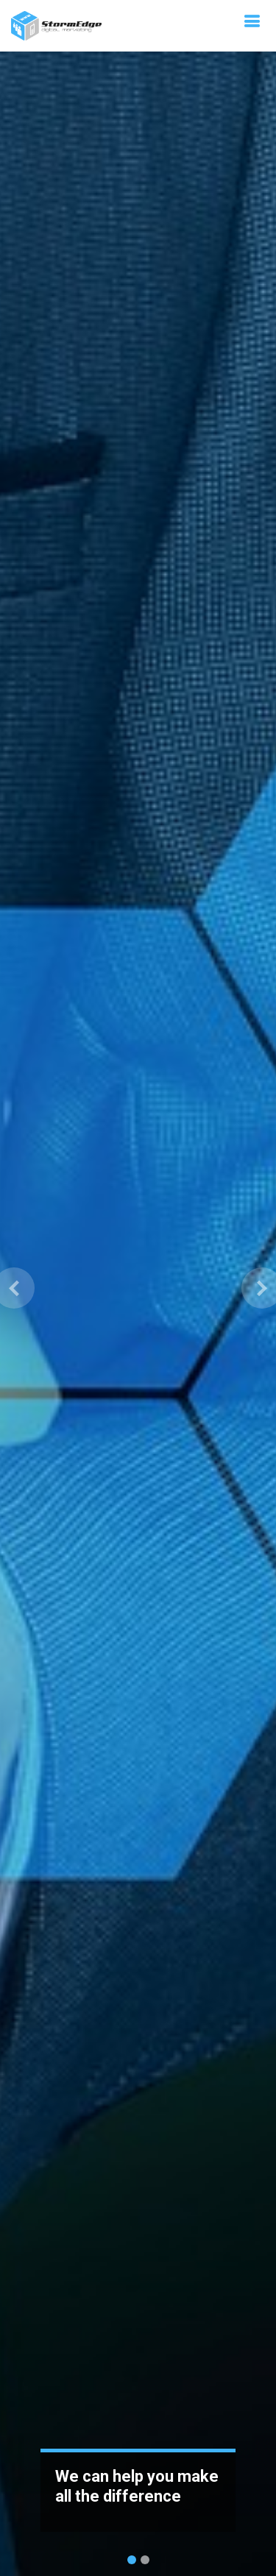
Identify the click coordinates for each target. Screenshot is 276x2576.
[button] (14, 1288)
